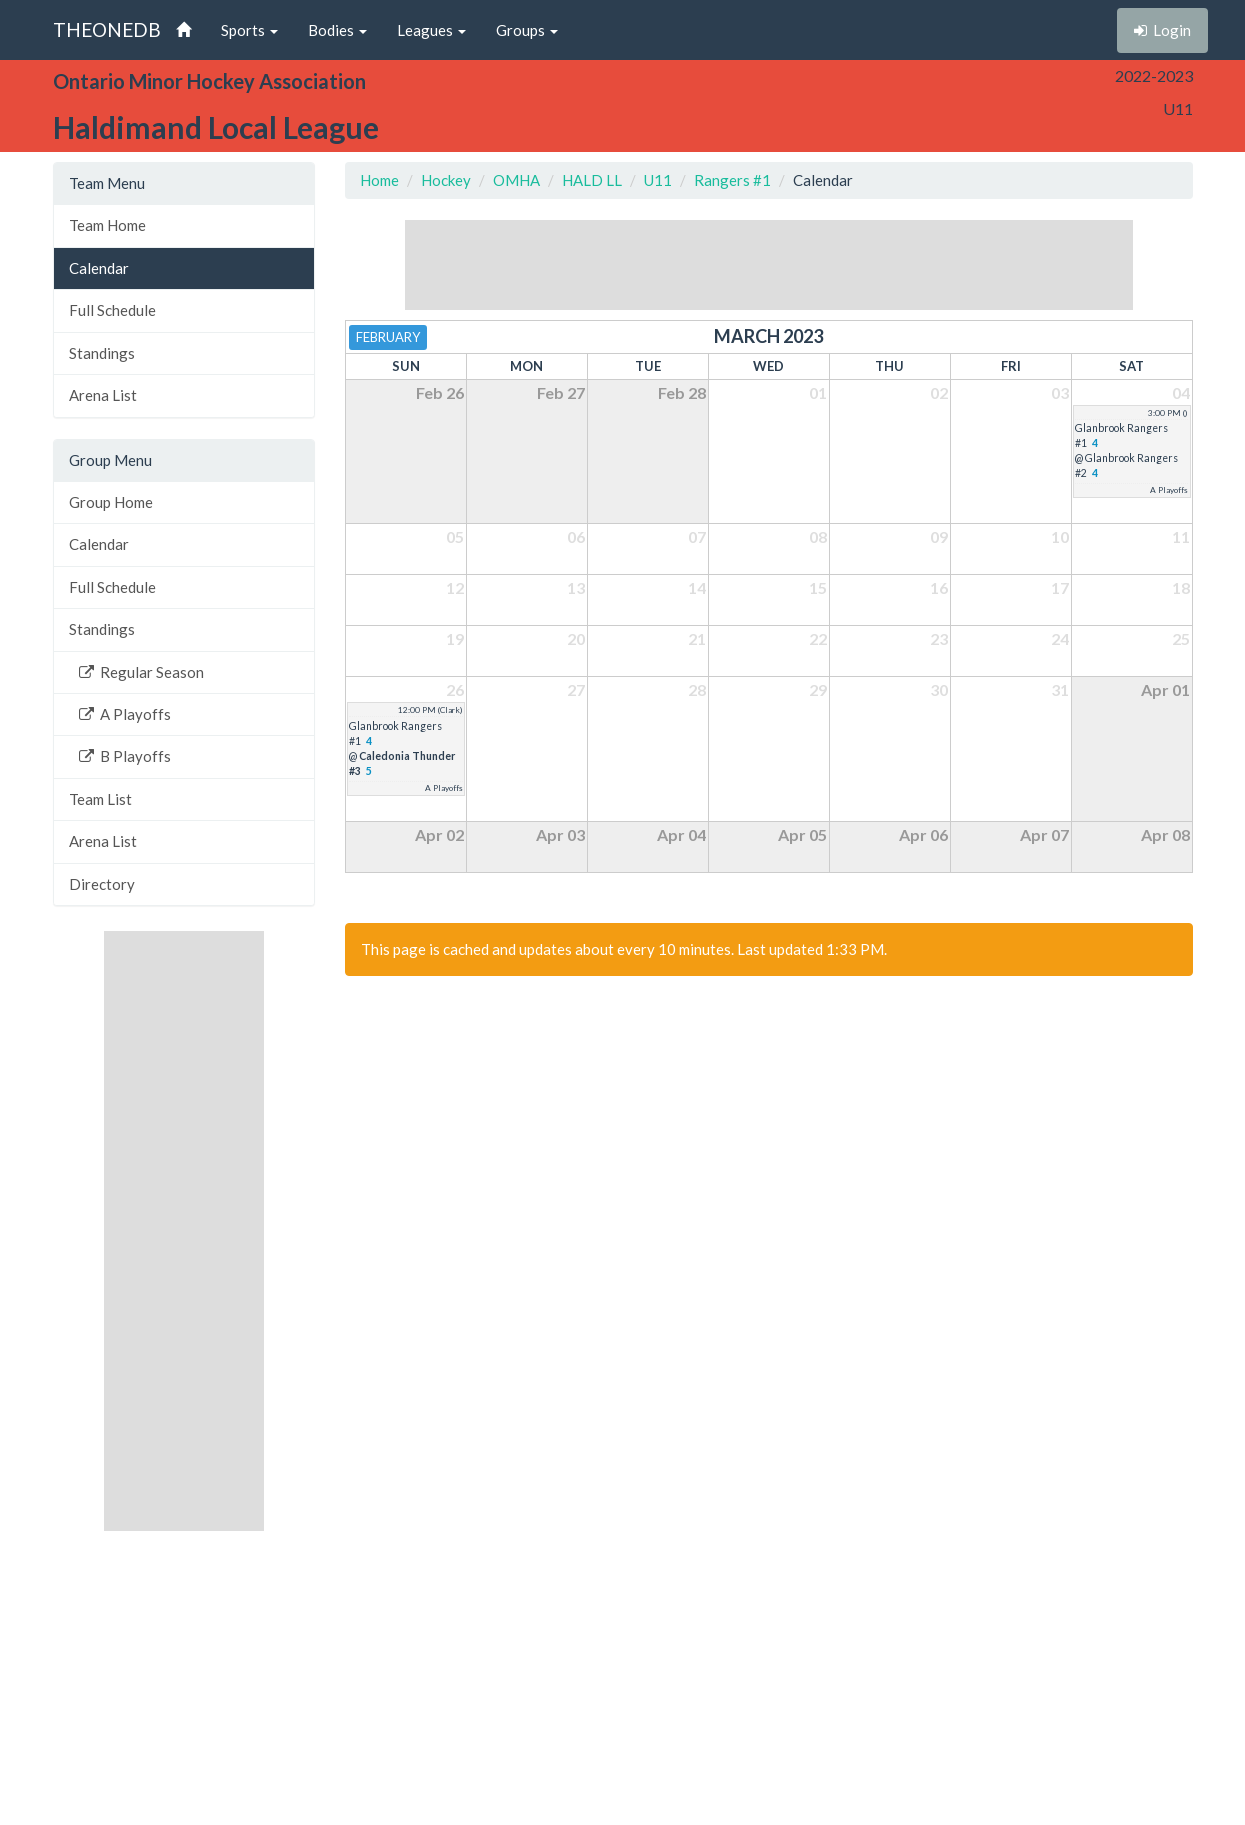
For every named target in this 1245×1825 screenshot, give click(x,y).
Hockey (446, 180)
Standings (102, 353)
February (388, 337)
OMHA (516, 180)
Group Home (111, 502)
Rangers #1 (732, 180)
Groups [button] (527, 30)
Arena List (103, 395)
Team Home (107, 225)
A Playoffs (125, 714)
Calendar (99, 268)
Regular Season (141, 672)
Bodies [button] (337, 30)
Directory (102, 884)
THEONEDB (107, 29)
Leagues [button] (431, 30)
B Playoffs (125, 756)
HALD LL (592, 180)
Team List (100, 799)
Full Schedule (112, 310)
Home (379, 180)
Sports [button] (249, 30)
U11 (658, 180)
